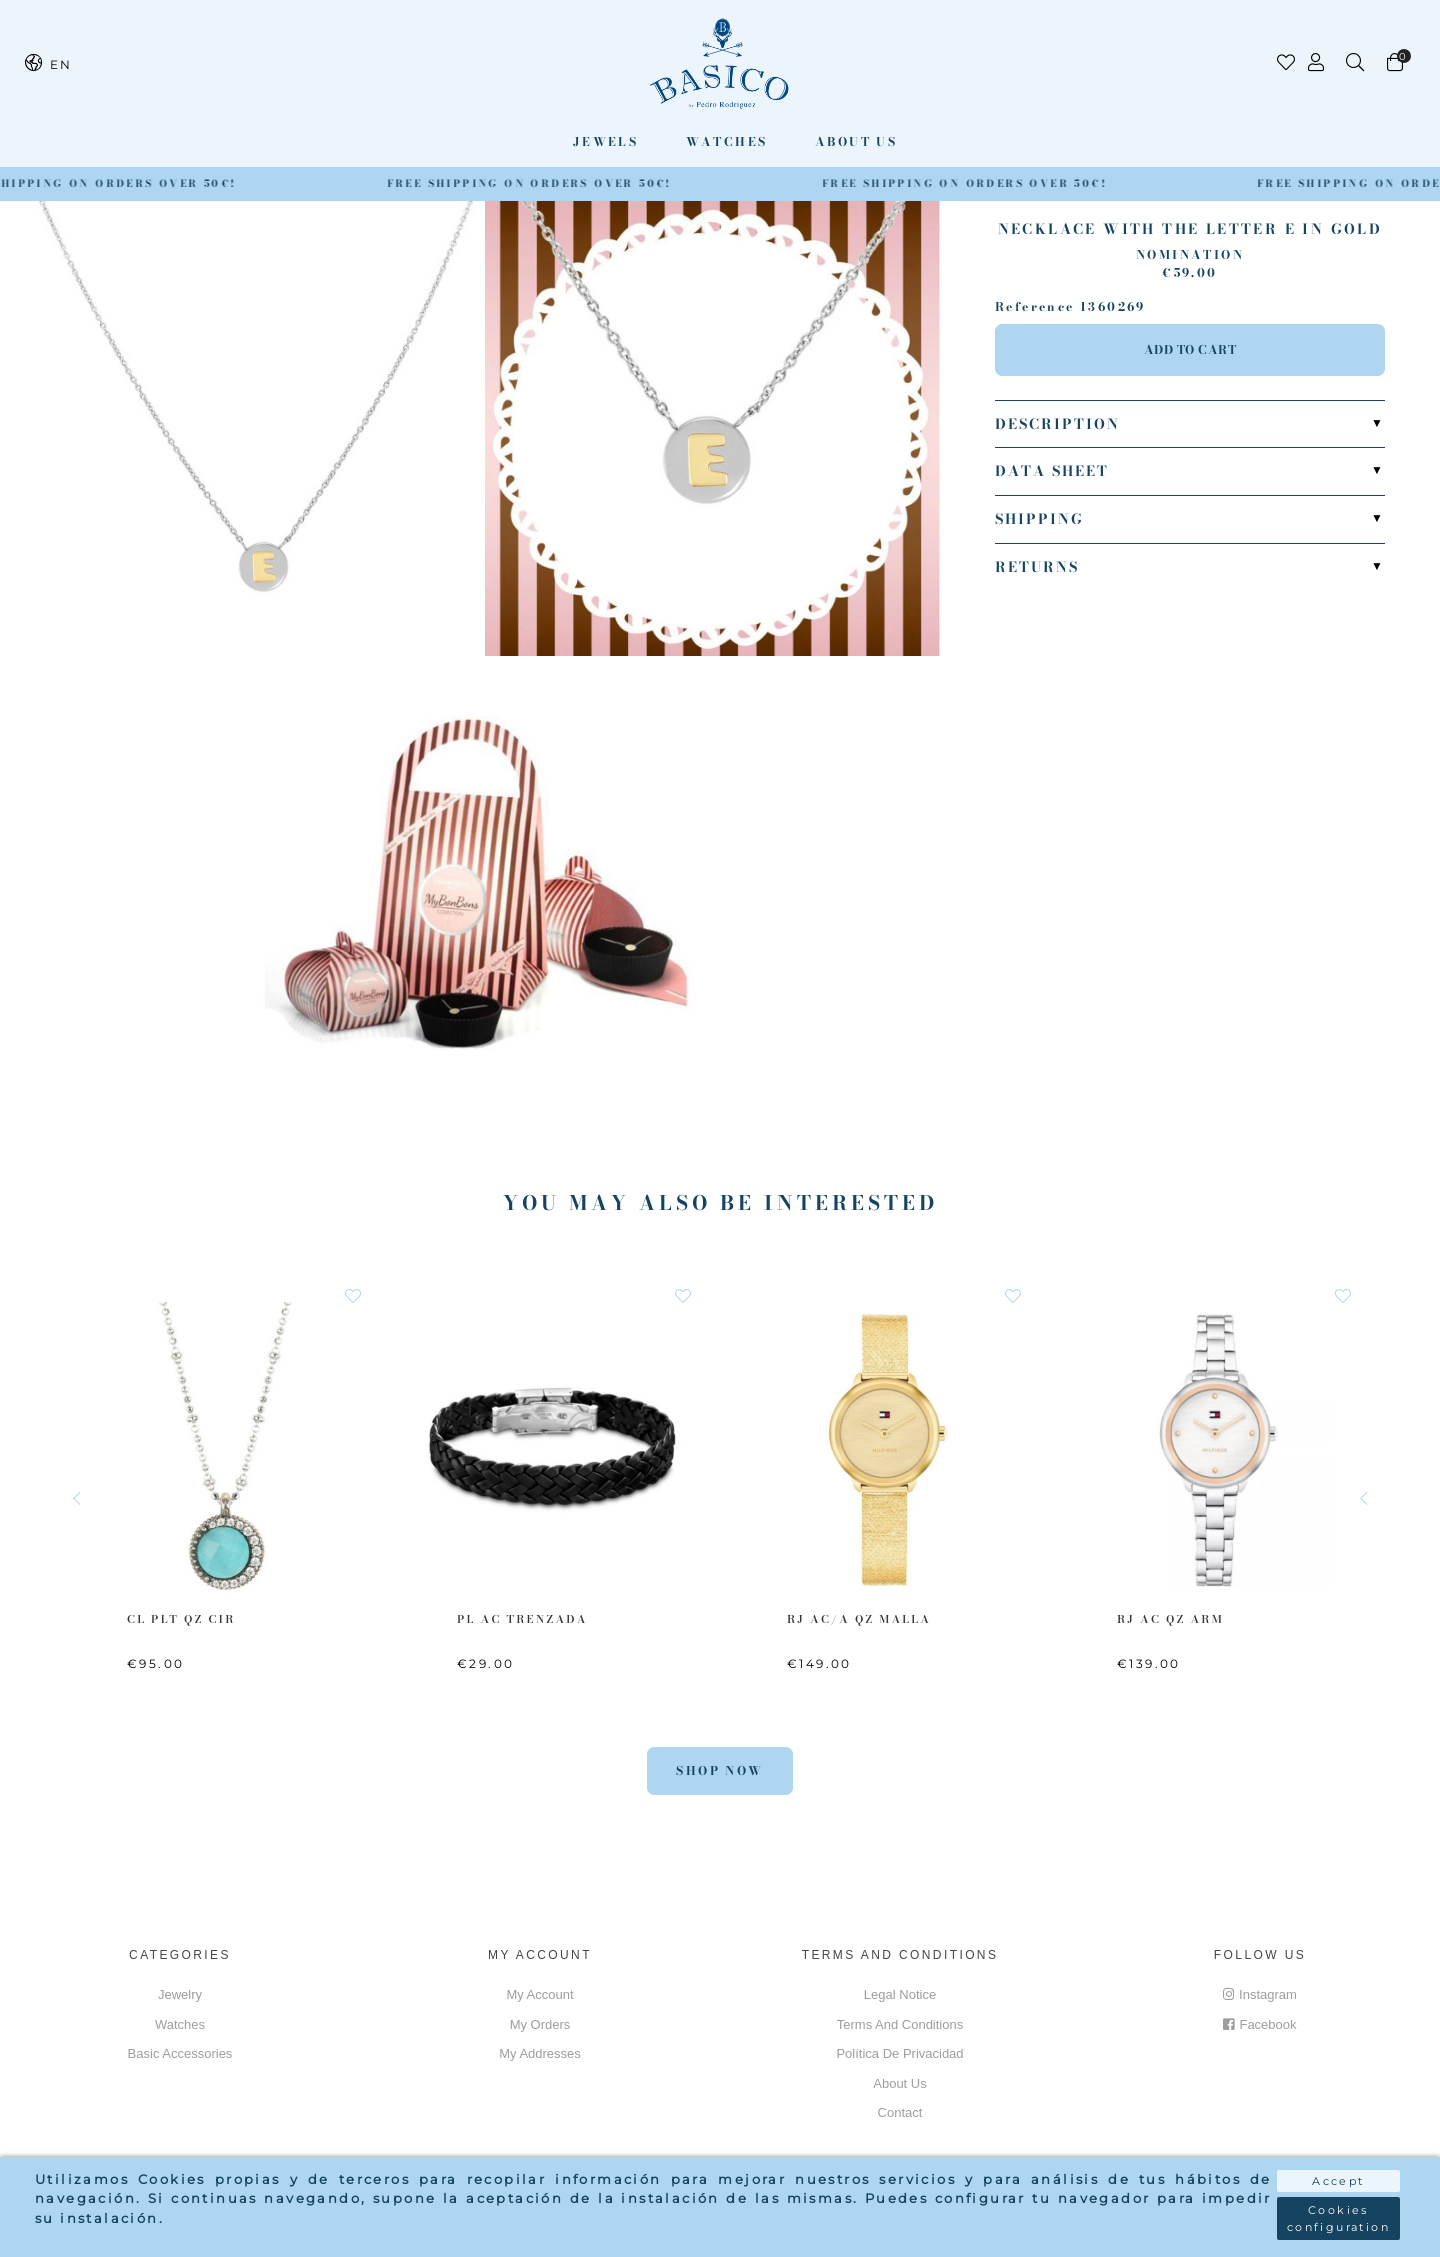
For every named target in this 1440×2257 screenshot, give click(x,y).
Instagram (1260, 1994)
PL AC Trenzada (522, 1619)
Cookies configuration (1338, 2218)
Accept (1338, 2181)
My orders (540, 2024)
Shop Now (719, 1770)
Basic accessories (180, 2053)
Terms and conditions (900, 2024)
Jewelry (180, 1994)
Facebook (1259, 2024)
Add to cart (1190, 349)
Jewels (605, 141)
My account (539, 1994)
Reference (1035, 307)
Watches (727, 141)
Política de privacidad (899, 2053)
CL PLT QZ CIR (181, 1619)
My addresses (540, 2053)
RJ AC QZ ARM (1170, 1619)
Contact (900, 2112)
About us (856, 141)
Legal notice (900, 1994)
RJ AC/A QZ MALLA (859, 1619)
